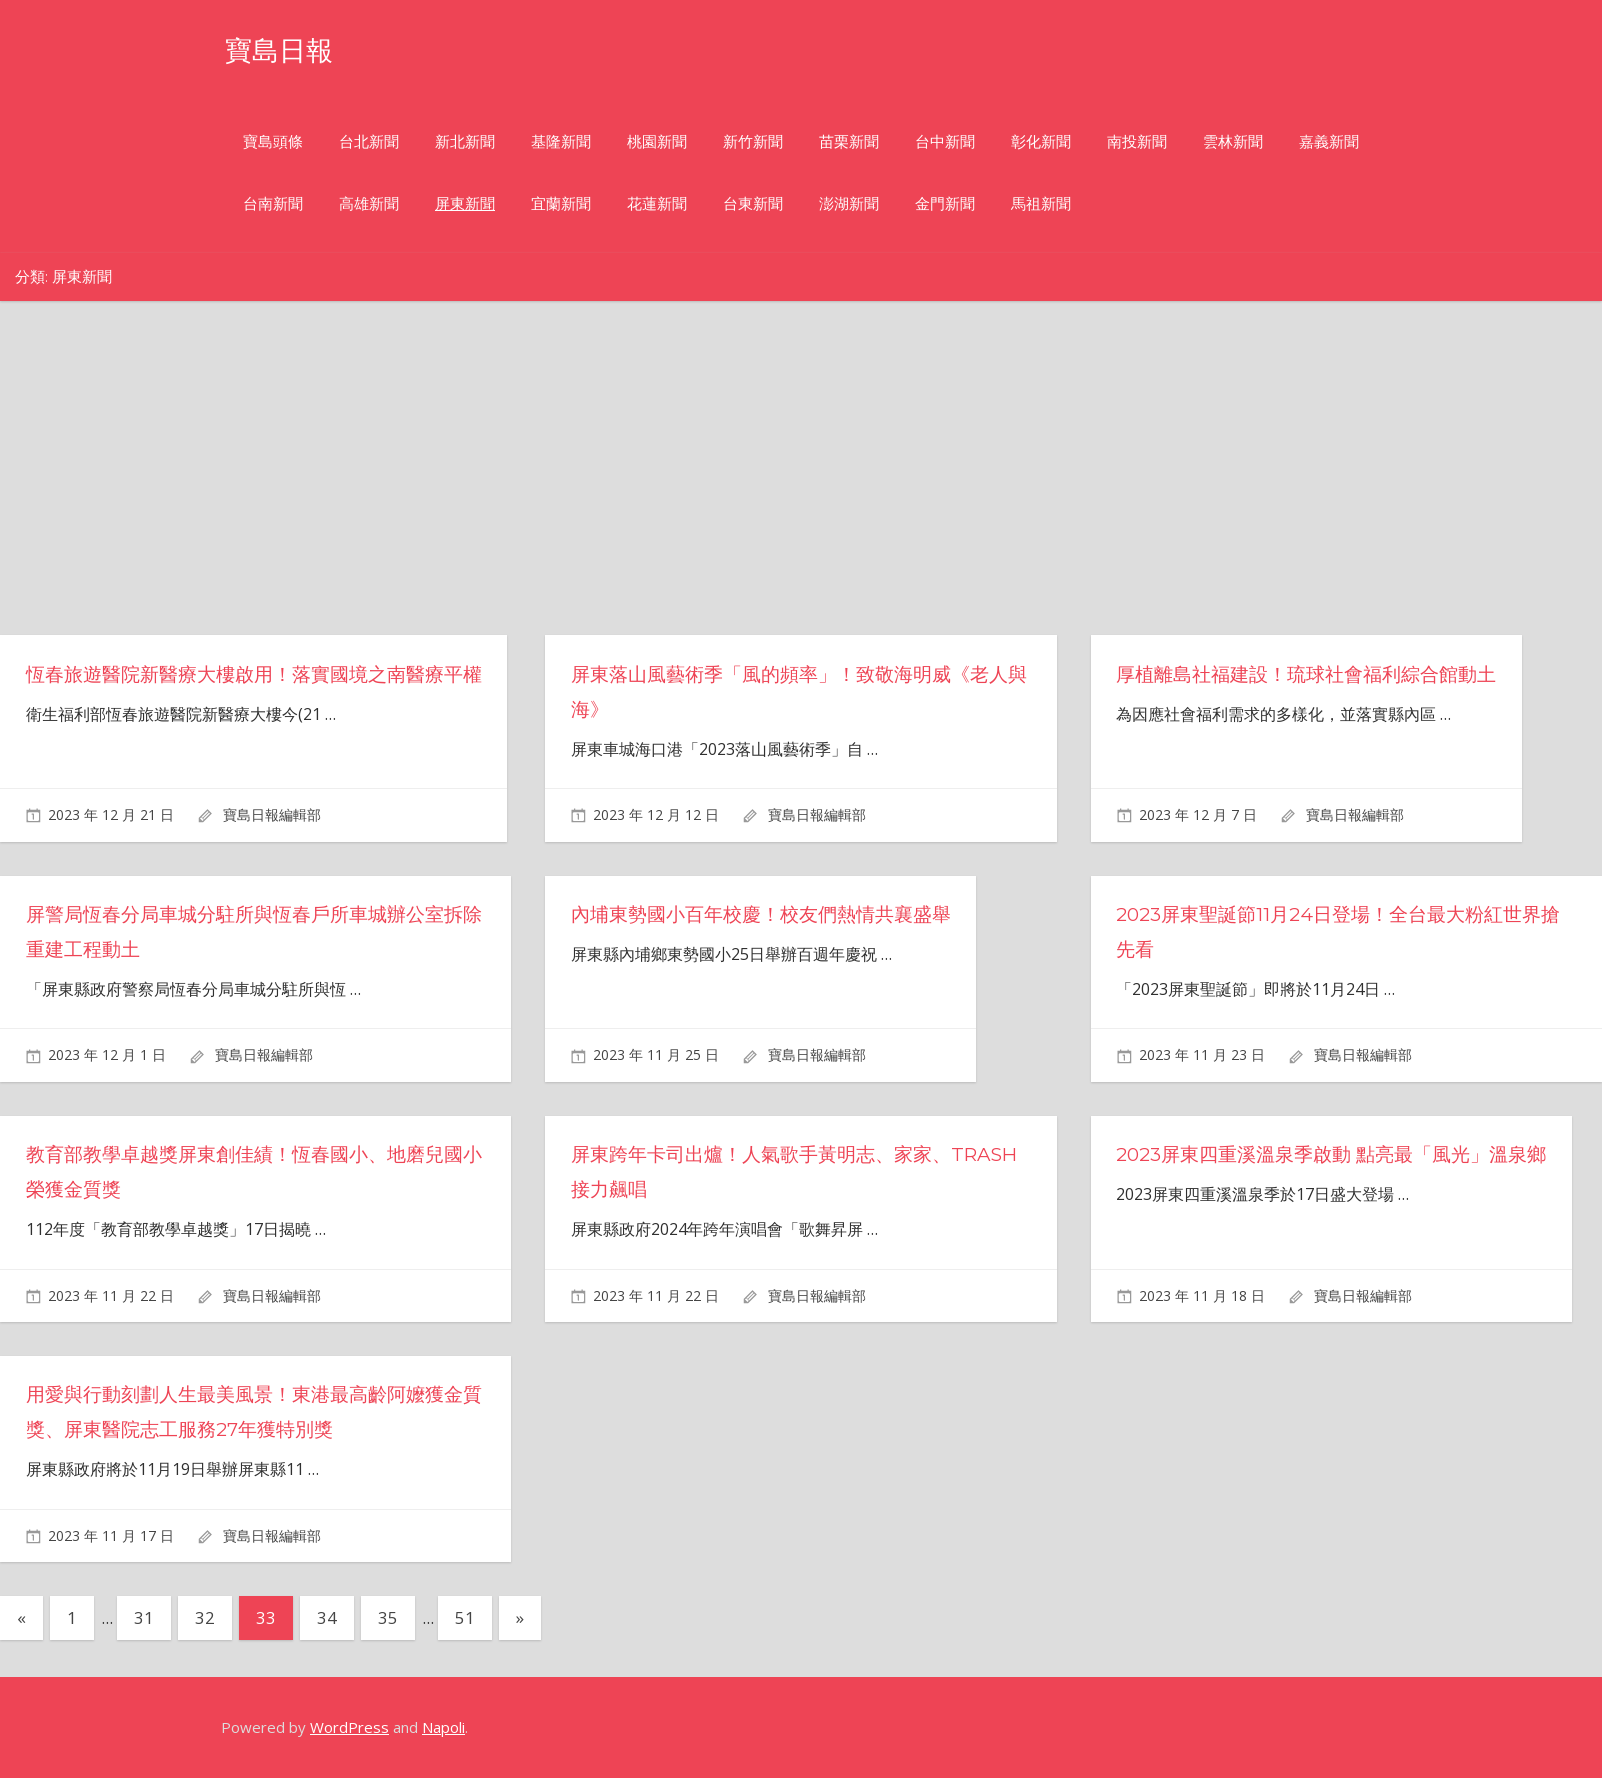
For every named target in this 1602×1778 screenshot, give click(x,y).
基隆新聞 (561, 141)
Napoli (443, 1727)
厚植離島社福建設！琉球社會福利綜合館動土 (1316, 674)
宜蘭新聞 (561, 203)
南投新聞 (1137, 141)
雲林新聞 (1233, 141)
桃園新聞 (657, 141)
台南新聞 (273, 203)
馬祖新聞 (1041, 203)
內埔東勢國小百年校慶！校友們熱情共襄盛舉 (771, 914)
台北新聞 (369, 141)
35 (388, 1617)
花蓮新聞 (657, 203)
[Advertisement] (818, 485)
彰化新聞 (1041, 141)
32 (205, 1617)
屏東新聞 (465, 203)
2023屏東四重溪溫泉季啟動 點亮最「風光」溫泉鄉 (1342, 1154)
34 (327, 1617)
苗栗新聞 (849, 141)
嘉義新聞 (1329, 141)
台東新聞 (753, 203)
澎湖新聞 (849, 203)
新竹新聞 (753, 141)
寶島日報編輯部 (272, 814)
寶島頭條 (273, 141)
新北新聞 (465, 141)
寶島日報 (289, 48)
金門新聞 (945, 203)
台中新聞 (945, 141)
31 (144, 1617)
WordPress (349, 1727)
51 (465, 1617)
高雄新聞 (369, 203)
